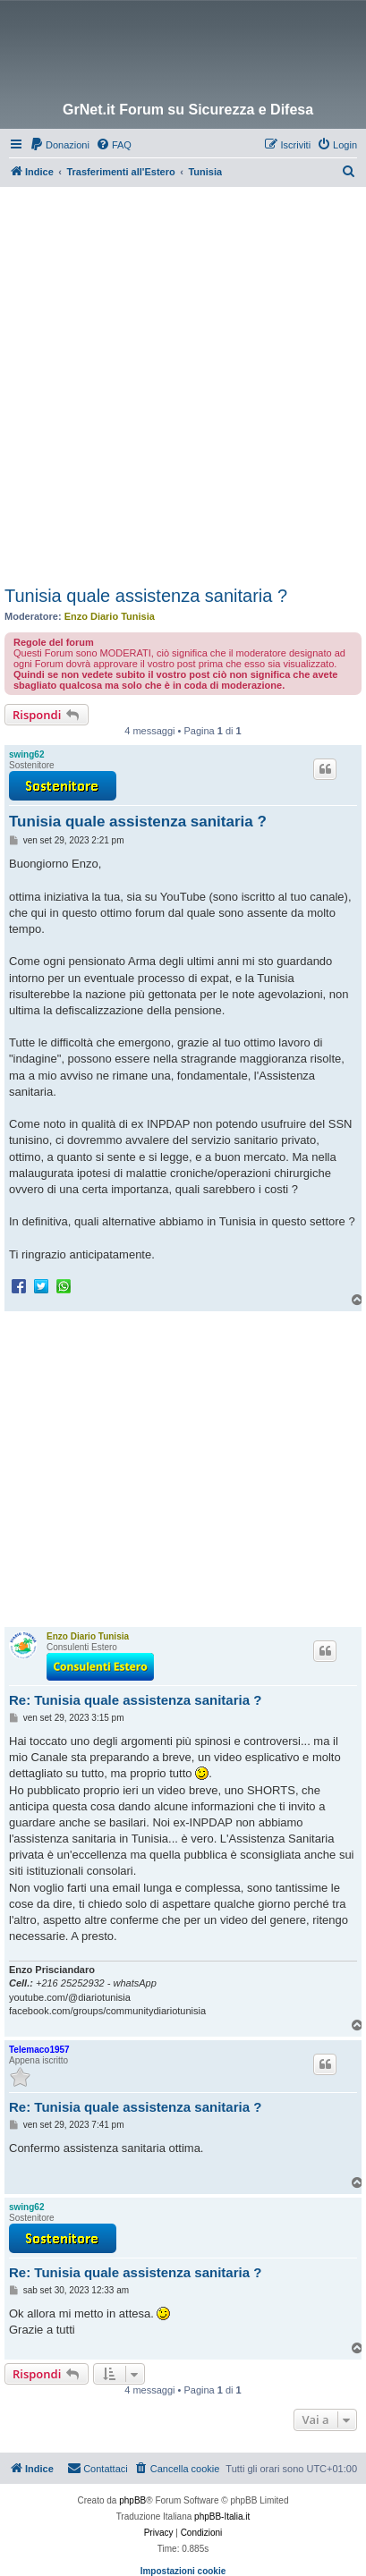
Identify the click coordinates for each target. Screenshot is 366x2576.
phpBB (132, 2500)
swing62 (26, 754)
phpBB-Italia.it (222, 2516)
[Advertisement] (183, 379)
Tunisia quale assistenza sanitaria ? (145, 596)
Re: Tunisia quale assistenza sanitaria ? (135, 1699)
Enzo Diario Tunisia (109, 616)
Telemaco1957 (39, 2050)
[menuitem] (59, 145)
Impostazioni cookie (183, 2571)
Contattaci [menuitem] (97, 2468)
